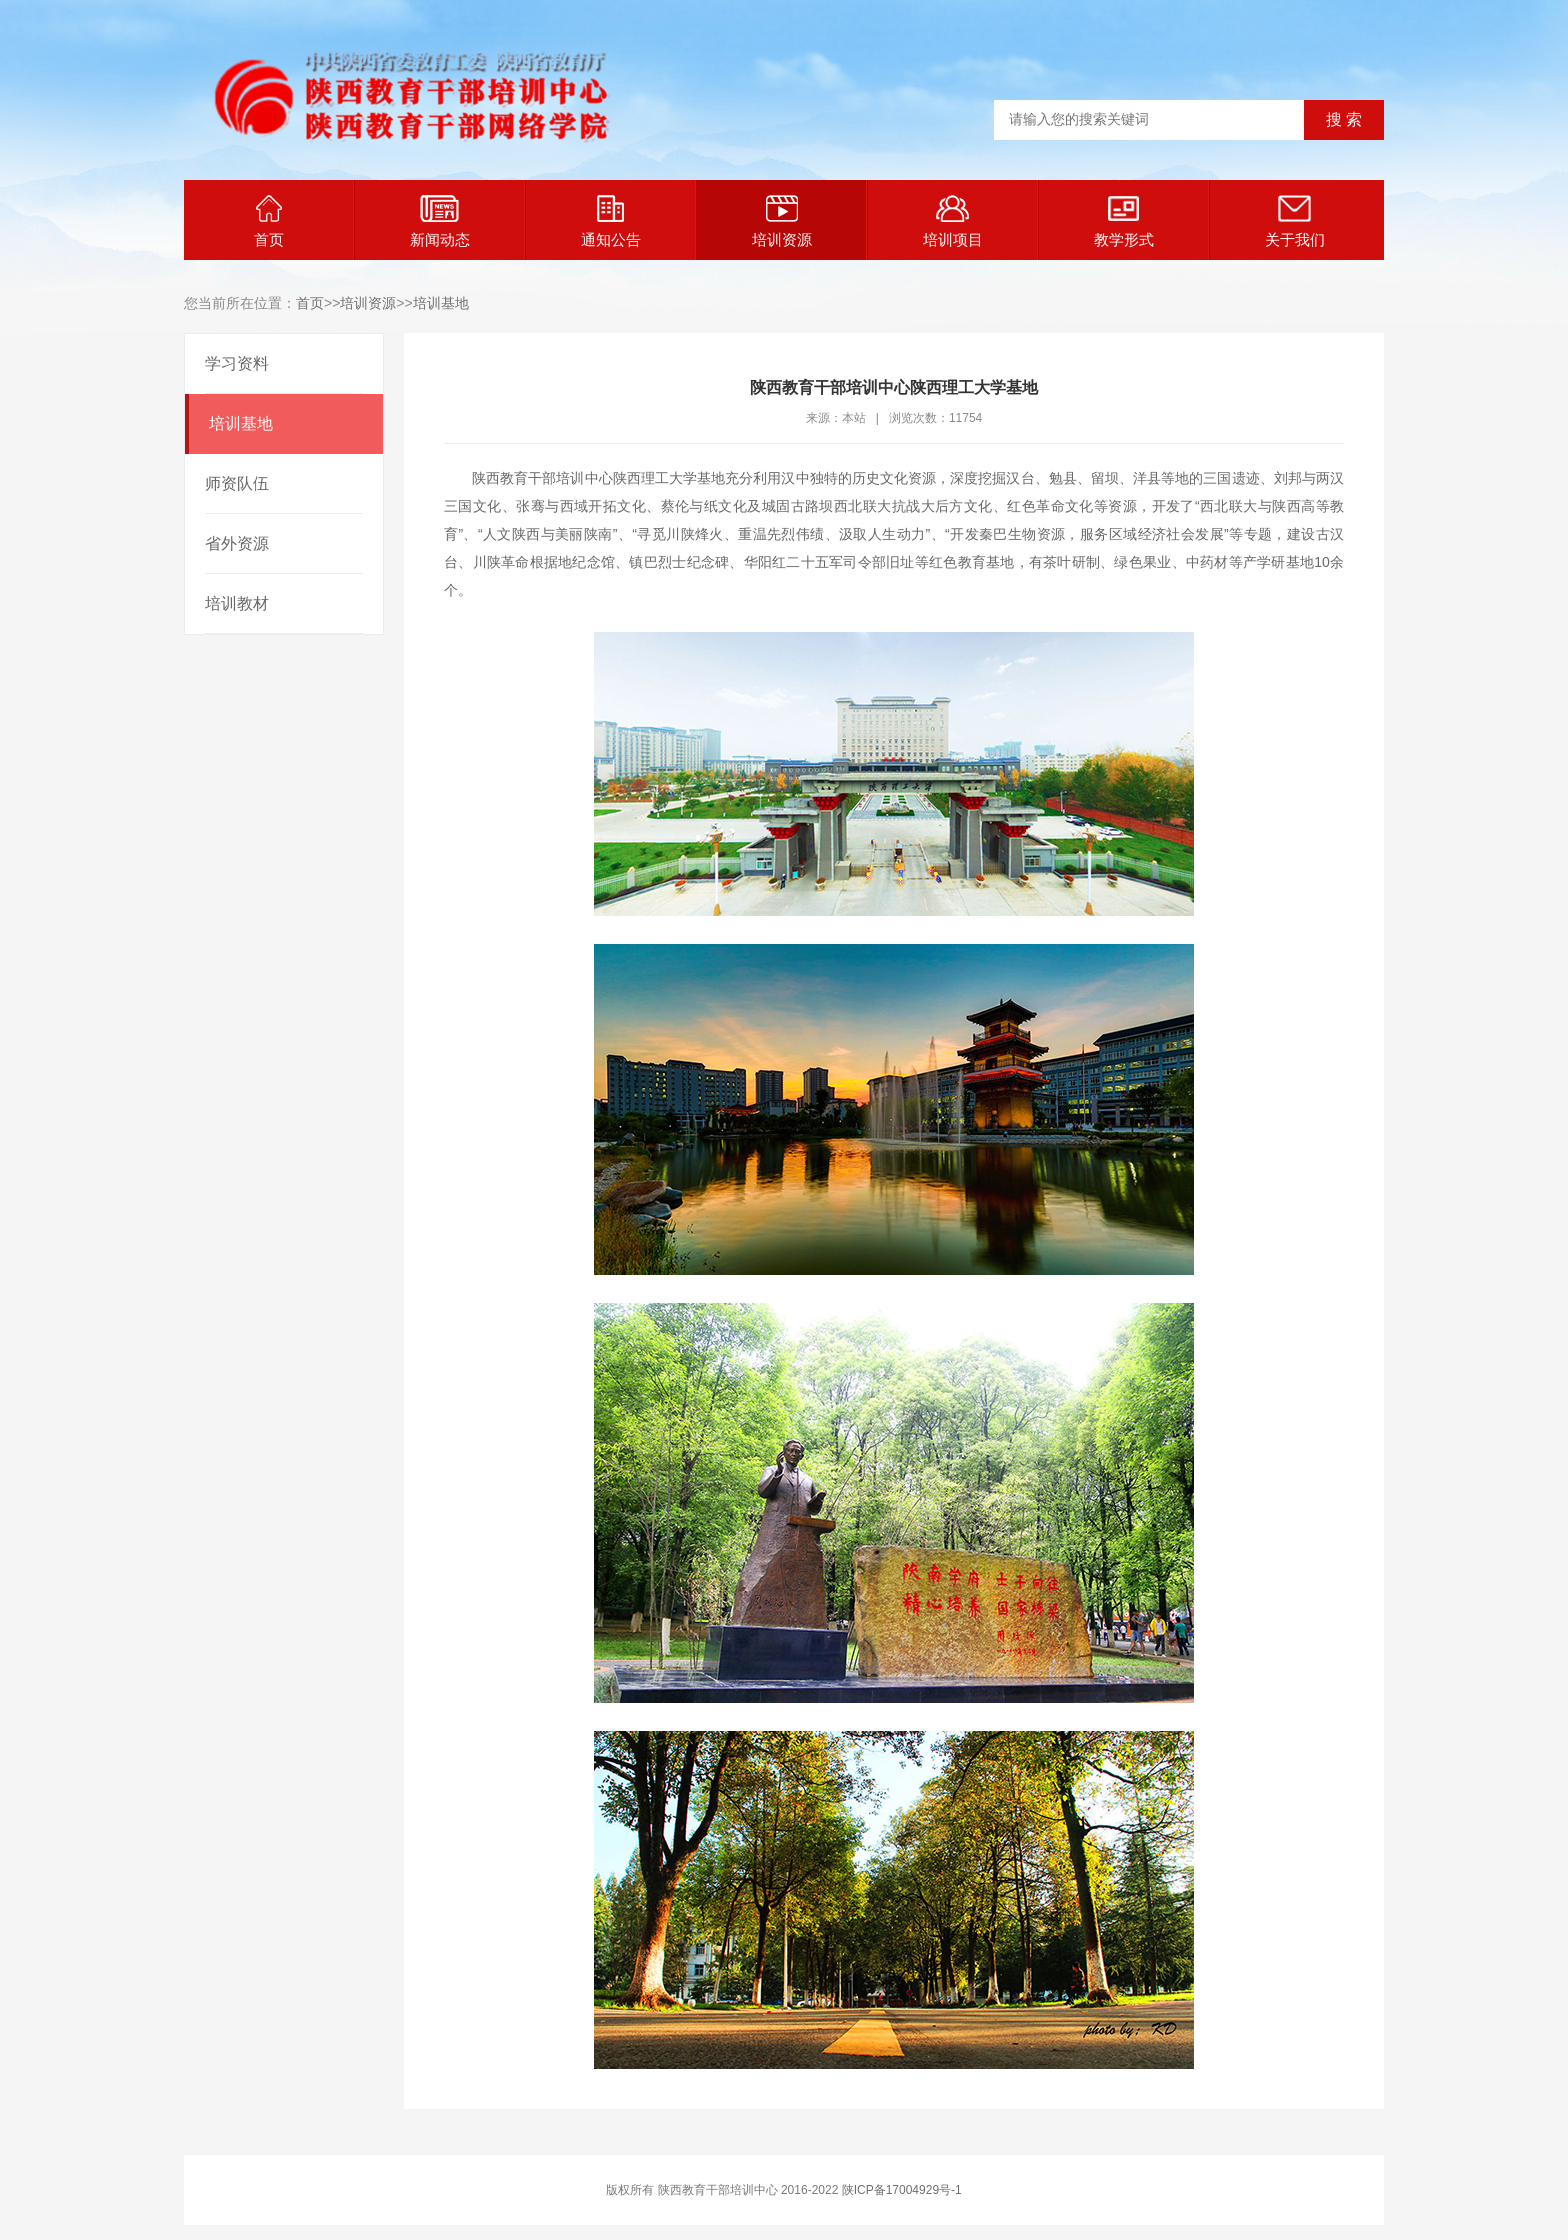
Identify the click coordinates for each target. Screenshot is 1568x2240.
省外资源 (237, 543)
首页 (269, 221)
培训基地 (441, 303)
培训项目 (953, 221)
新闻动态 (440, 221)
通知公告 (611, 221)
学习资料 (237, 363)
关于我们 (1295, 221)
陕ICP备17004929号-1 (902, 2190)
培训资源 (782, 221)
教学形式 (1124, 221)
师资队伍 (237, 483)
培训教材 (237, 603)
